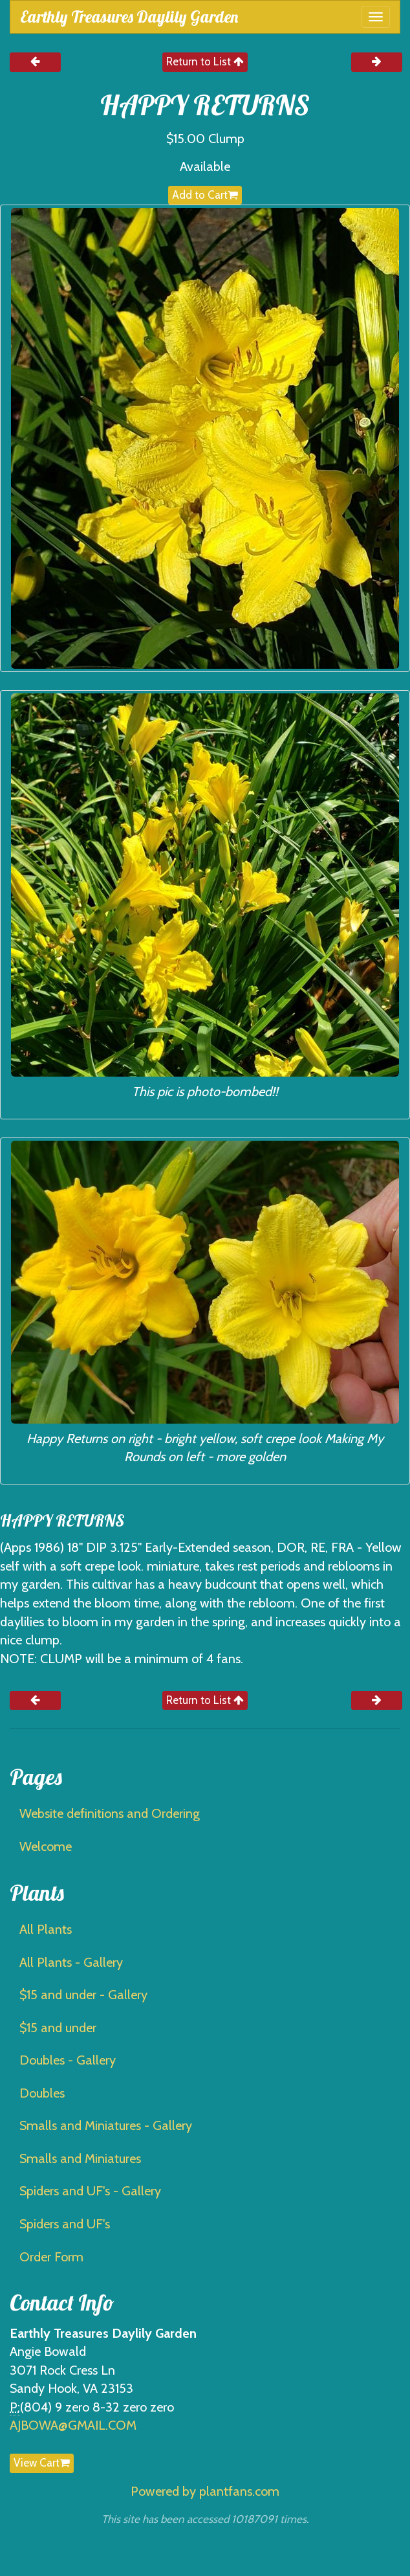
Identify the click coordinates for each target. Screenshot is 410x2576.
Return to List (205, 61)
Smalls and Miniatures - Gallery (105, 2125)
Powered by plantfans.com (205, 2491)
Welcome (45, 1846)
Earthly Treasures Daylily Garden (129, 16)
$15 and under (57, 2027)
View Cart (42, 2462)
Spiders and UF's (64, 2224)
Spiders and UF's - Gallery (90, 2191)
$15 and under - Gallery (83, 1994)
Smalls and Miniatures (80, 2158)
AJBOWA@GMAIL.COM (73, 2425)
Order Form (51, 2257)
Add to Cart (205, 194)
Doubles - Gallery (67, 2060)
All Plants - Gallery (71, 1962)
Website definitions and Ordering (109, 1813)
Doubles (42, 2093)
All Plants (45, 1929)
